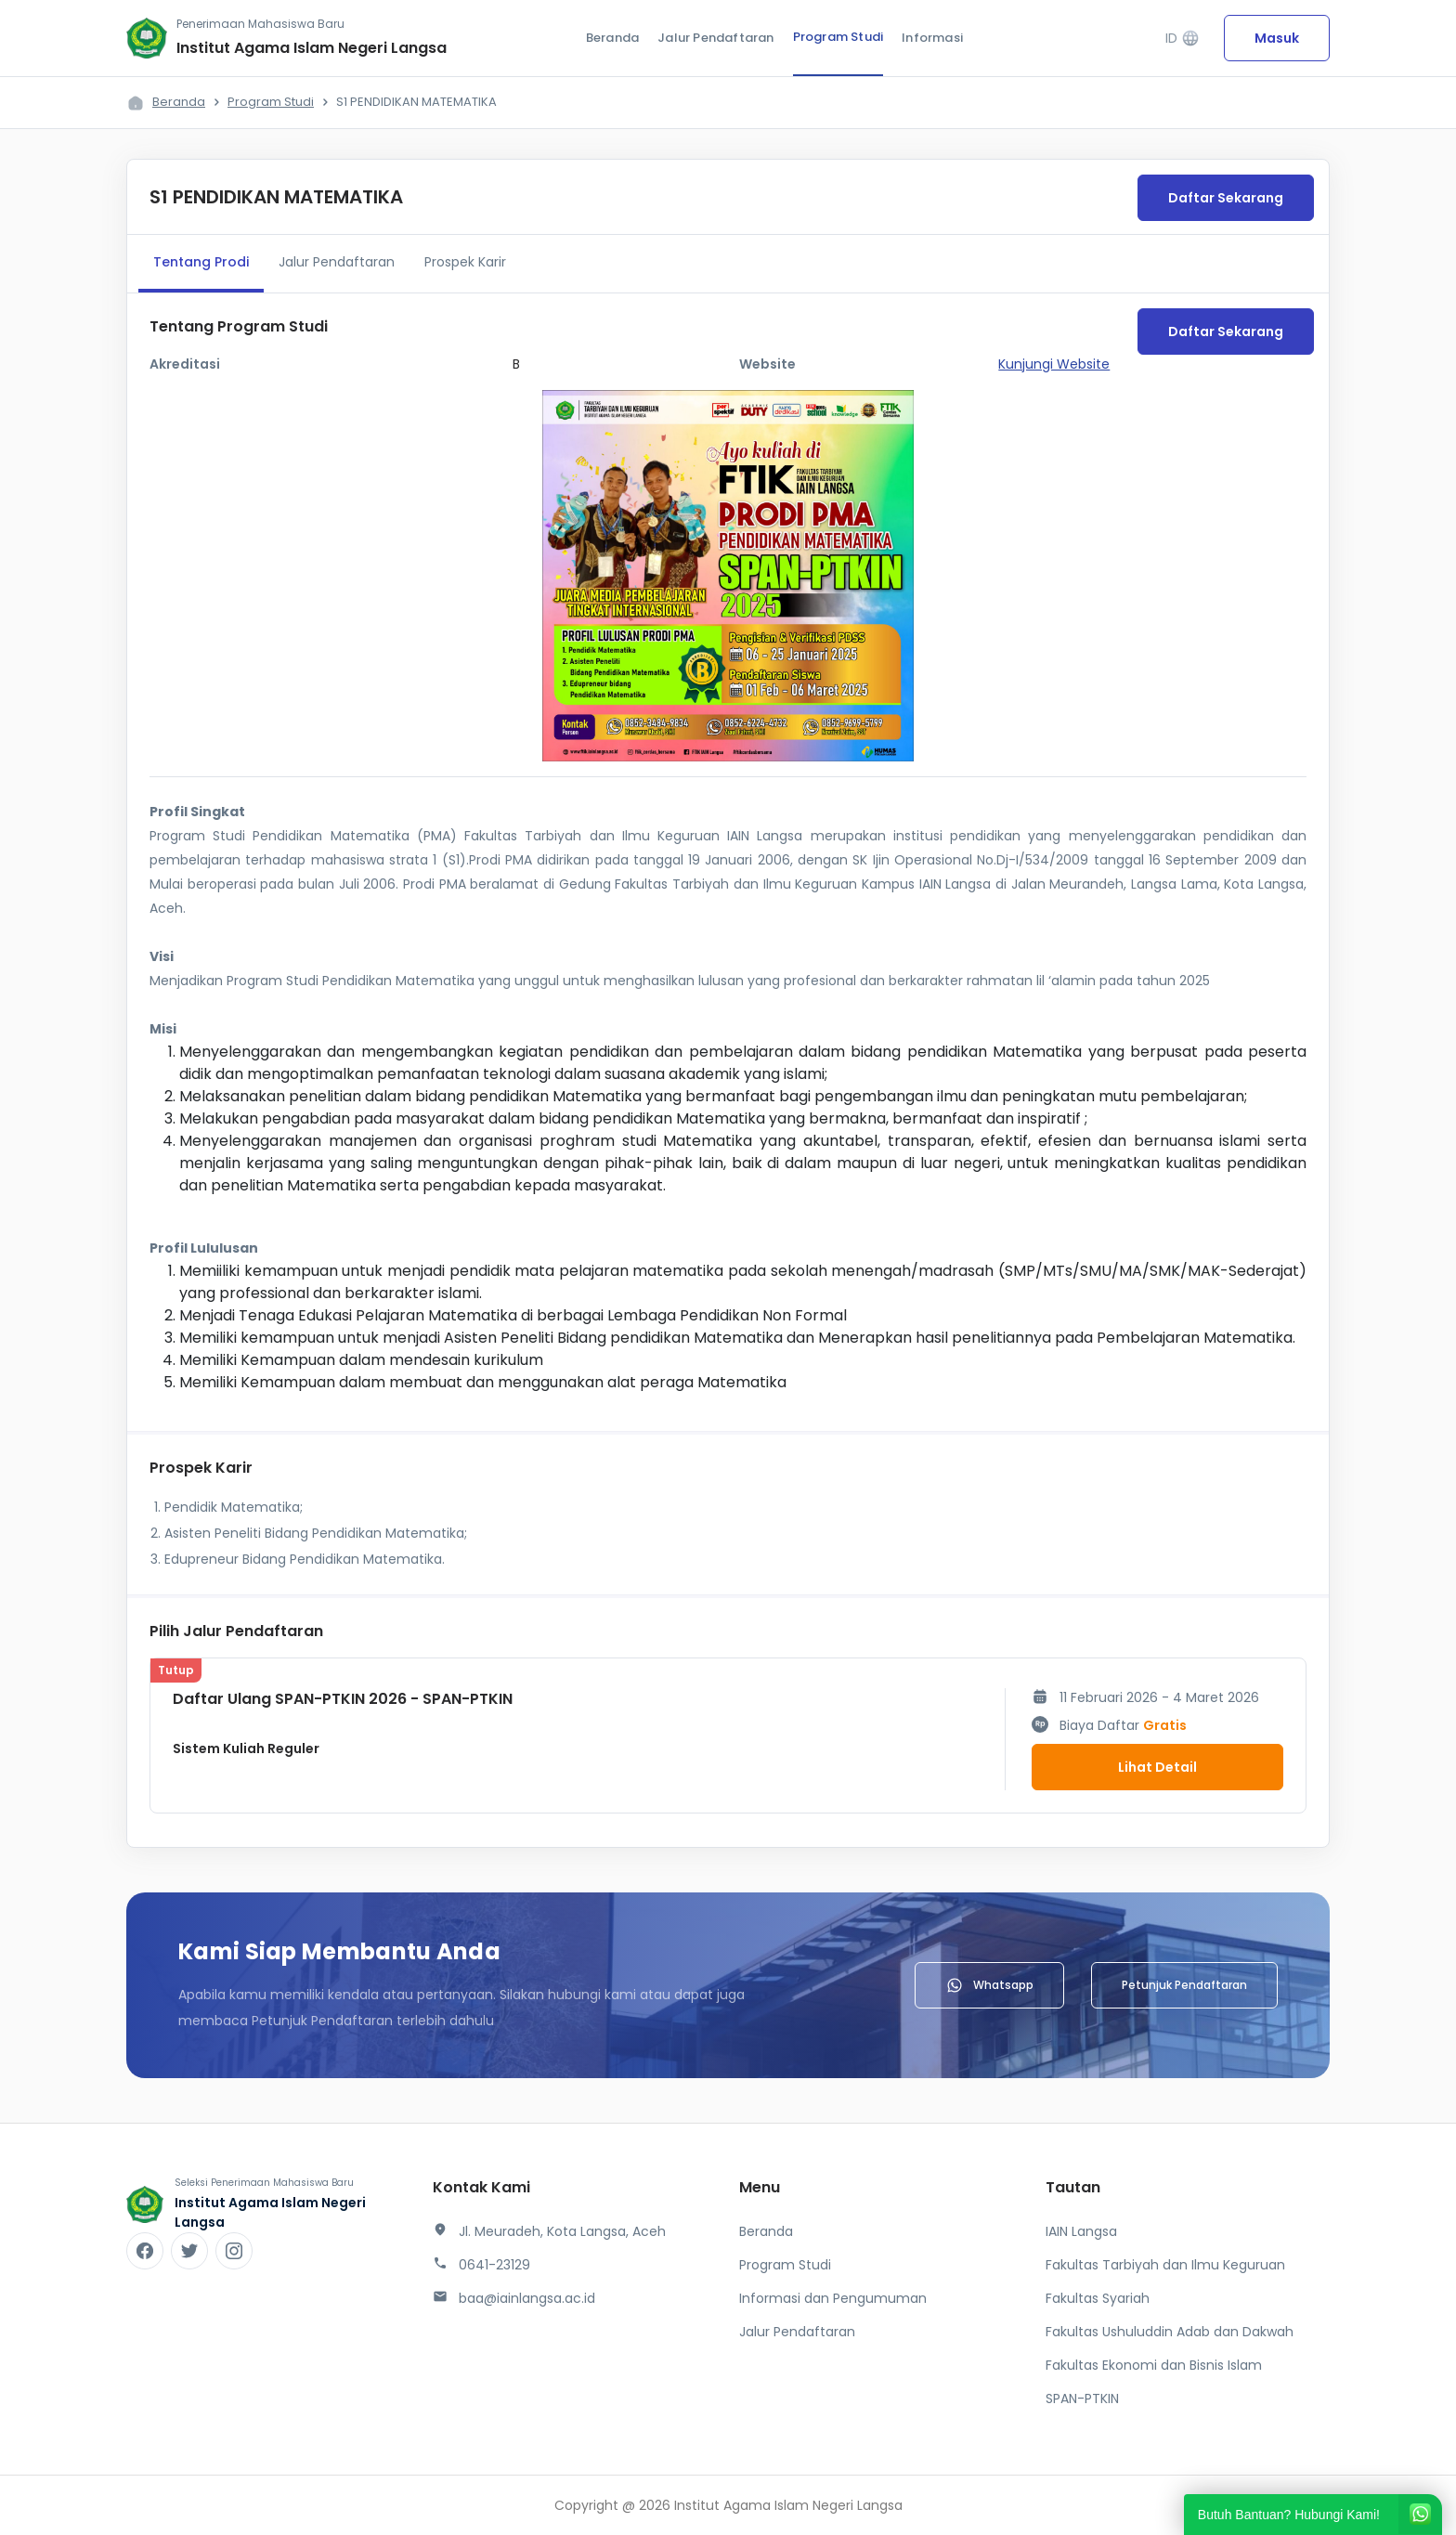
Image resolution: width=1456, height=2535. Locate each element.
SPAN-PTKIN (1082, 2398)
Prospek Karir (465, 262)
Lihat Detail (1157, 1767)
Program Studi (838, 37)
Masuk (1276, 38)
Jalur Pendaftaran (715, 37)
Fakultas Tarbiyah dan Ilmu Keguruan (1165, 2265)
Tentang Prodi (201, 262)
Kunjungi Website (1054, 364)
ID (1182, 38)
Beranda (612, 37)
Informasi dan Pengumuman (833, 2298)
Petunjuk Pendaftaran (1184, 1985)
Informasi (932, 37)
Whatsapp (989, 1985)
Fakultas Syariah (1098, 2298)
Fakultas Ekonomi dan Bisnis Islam (1154, 2365)
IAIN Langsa (1081, 2231)
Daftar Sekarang (1225, 197)
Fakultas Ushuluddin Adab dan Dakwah (1170, 2331)
